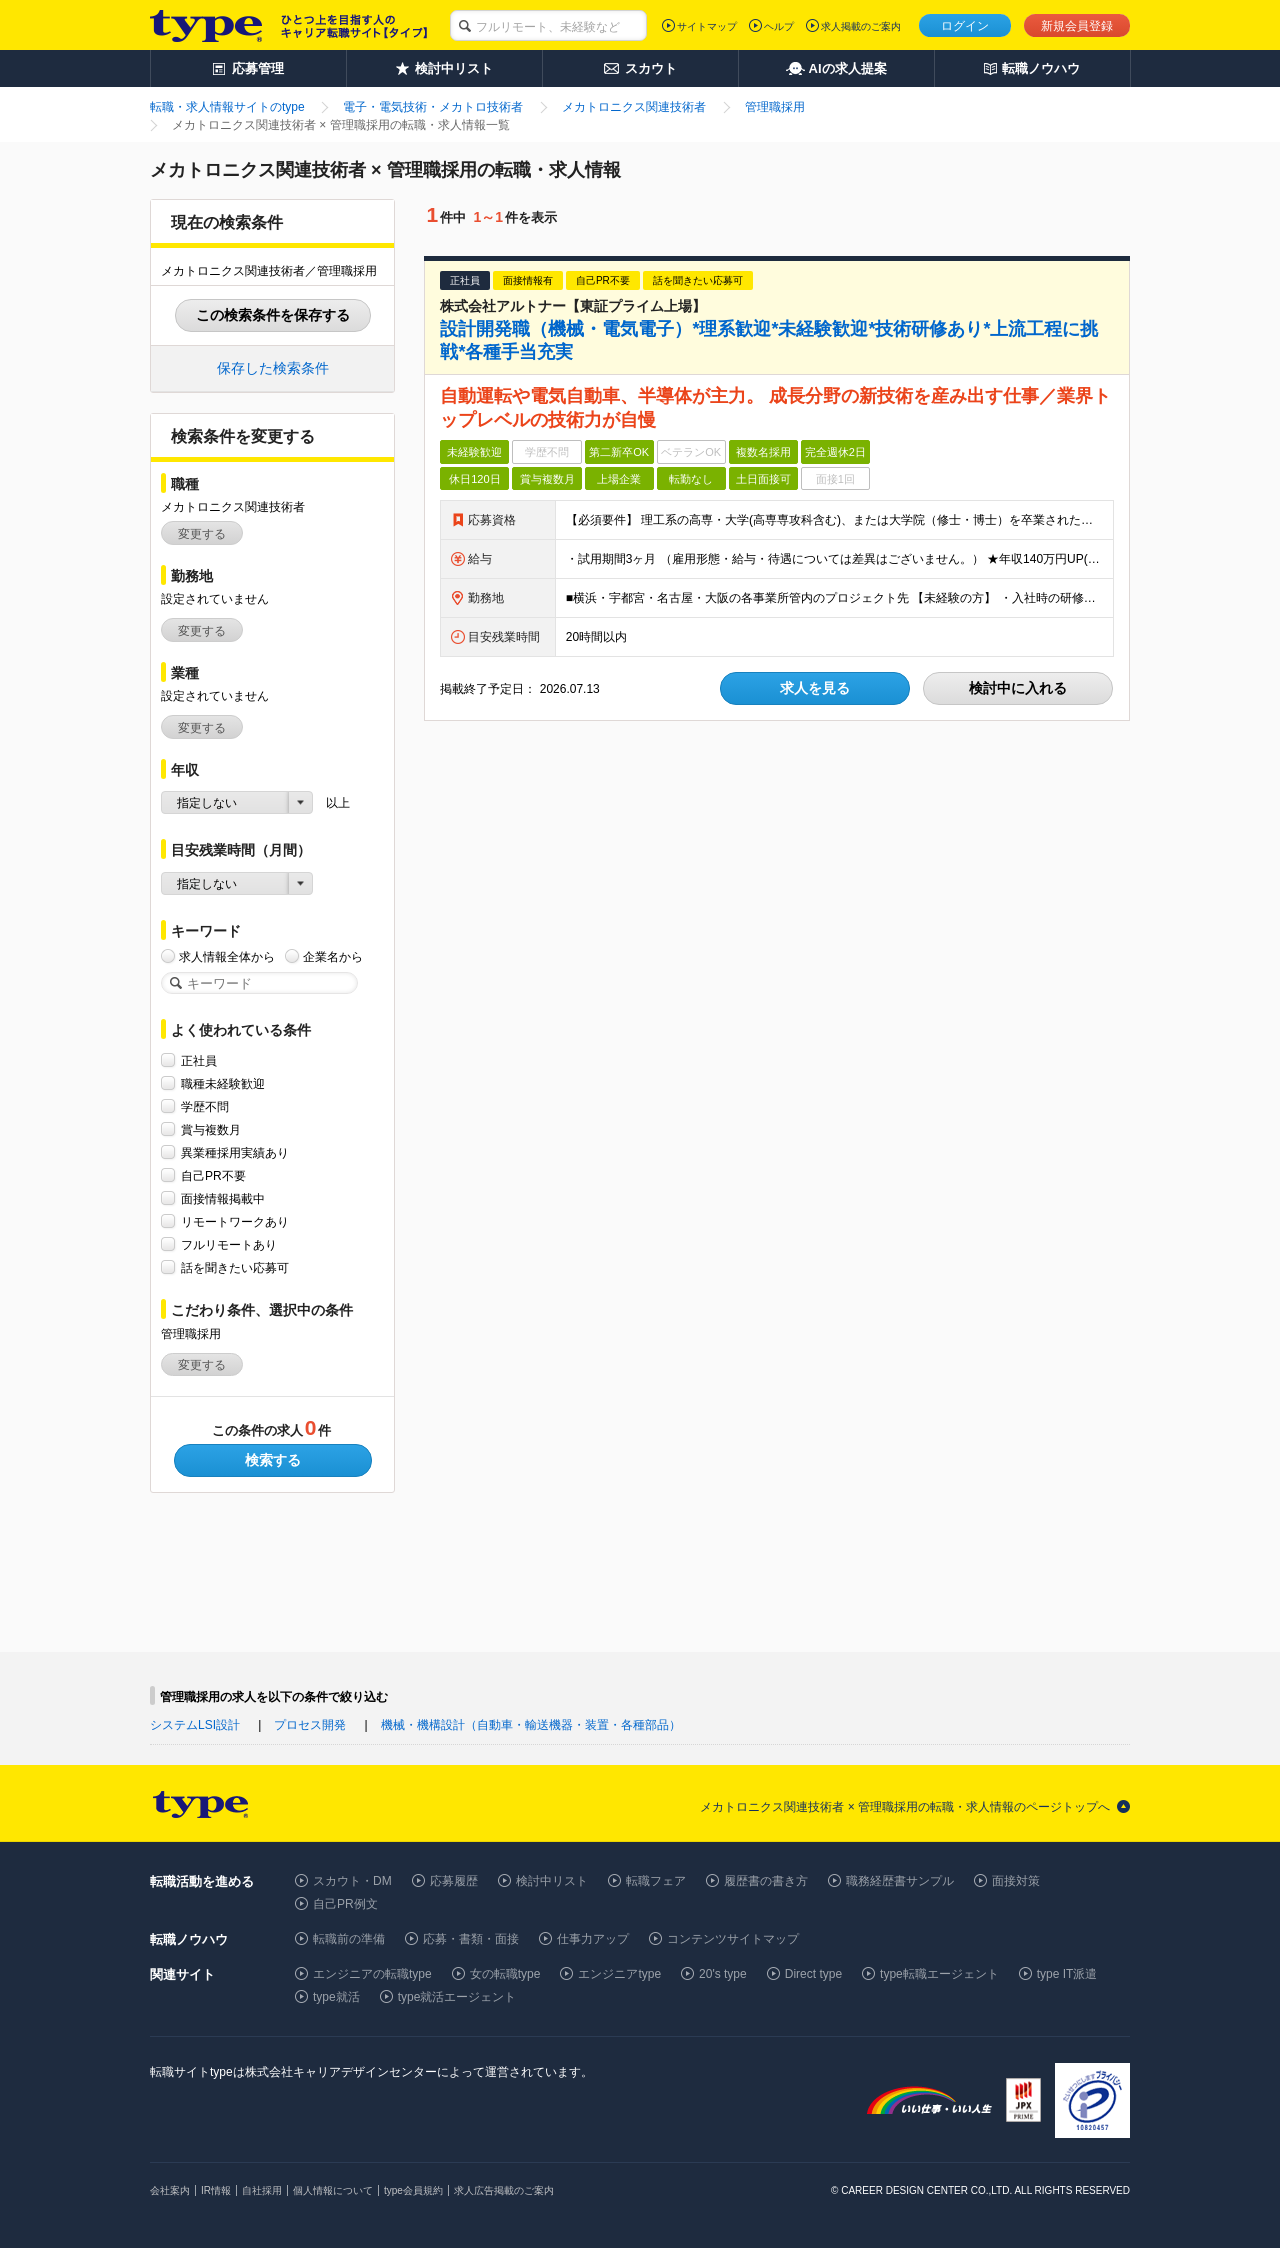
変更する (202, 534)
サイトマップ (707, 26)
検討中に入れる (1018, 688)
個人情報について (333, 2190)
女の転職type (505, 1974)
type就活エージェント (457, 1997)
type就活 (336, 1997)
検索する (273, 1460)
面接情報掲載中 (223, 1198)
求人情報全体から (227, 956)
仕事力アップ (593, 1939)
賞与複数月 (211, 1129)
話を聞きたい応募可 (235, 1267)
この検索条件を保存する (273, 315)
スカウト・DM (352, 1881)
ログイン (965, 26)
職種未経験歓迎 (223, 1083)
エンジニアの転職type (372, 1974)
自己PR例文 (345, 1904)
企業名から (333, 956)
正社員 (199, 1060)
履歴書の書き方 (766, 1881)
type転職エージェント (939, 1974)
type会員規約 (413, 2190)
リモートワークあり (235, 1221)
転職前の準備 (349, 1939)
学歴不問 (205, 1106)
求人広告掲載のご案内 (504, 2190)
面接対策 (1016, 1881)
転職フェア (656, 1881)
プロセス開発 (310, 1725)
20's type (723, 1974)
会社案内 (170, 2190)
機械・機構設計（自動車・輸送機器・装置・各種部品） (531, 1725)
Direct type (813, 1974)
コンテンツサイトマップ (733, 1939)
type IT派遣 (1067, 1974)
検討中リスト (552, 1881)
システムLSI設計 (195, 1725)
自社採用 (262, 2190)
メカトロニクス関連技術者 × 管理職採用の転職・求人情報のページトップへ (905, 1807)
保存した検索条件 (273, 368)
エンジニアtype (619, 1974)
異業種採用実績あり (235, 1152)
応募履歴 (454, 1881)
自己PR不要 (213, 1175)
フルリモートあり (229, 1244)
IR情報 (216, 2190)
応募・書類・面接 (471, 1939)
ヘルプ (779, 26)
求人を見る (815, 688)
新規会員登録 (1077, 26)
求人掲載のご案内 (861, 26)
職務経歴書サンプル (900, 1881)
